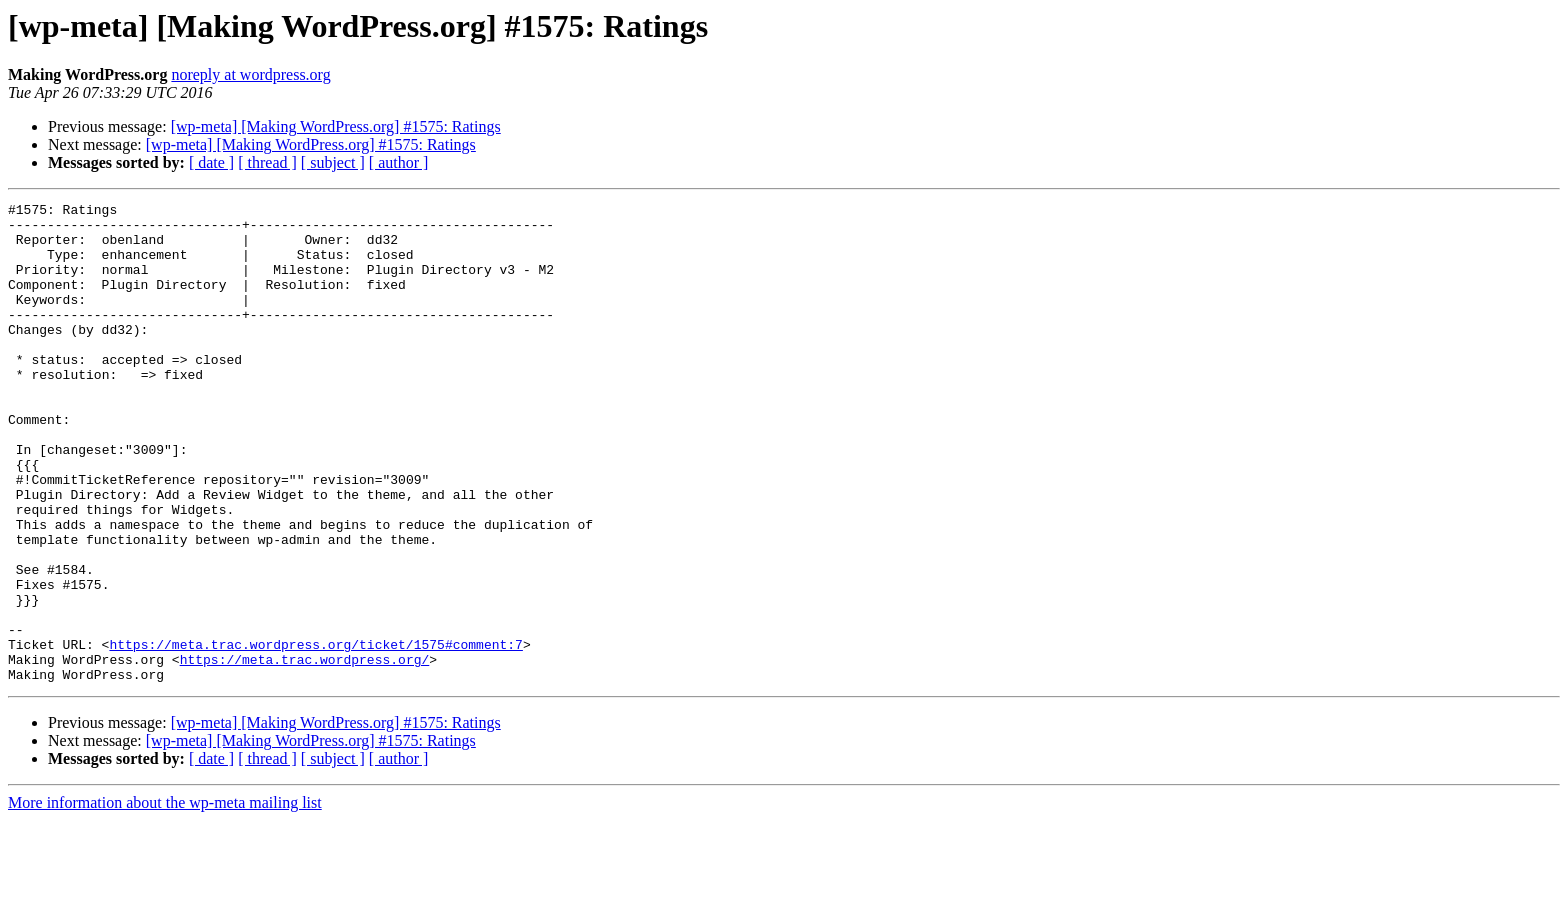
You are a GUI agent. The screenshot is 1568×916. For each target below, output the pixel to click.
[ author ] (399, 162)
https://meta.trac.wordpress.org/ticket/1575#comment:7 (315, 734)
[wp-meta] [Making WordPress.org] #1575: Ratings (336, 126)
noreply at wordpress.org (250, 74)
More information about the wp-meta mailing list (165, 898)
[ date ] (211, 162)
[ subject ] (333, 162)
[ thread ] (267, 162)
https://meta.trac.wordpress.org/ (305, 752)
